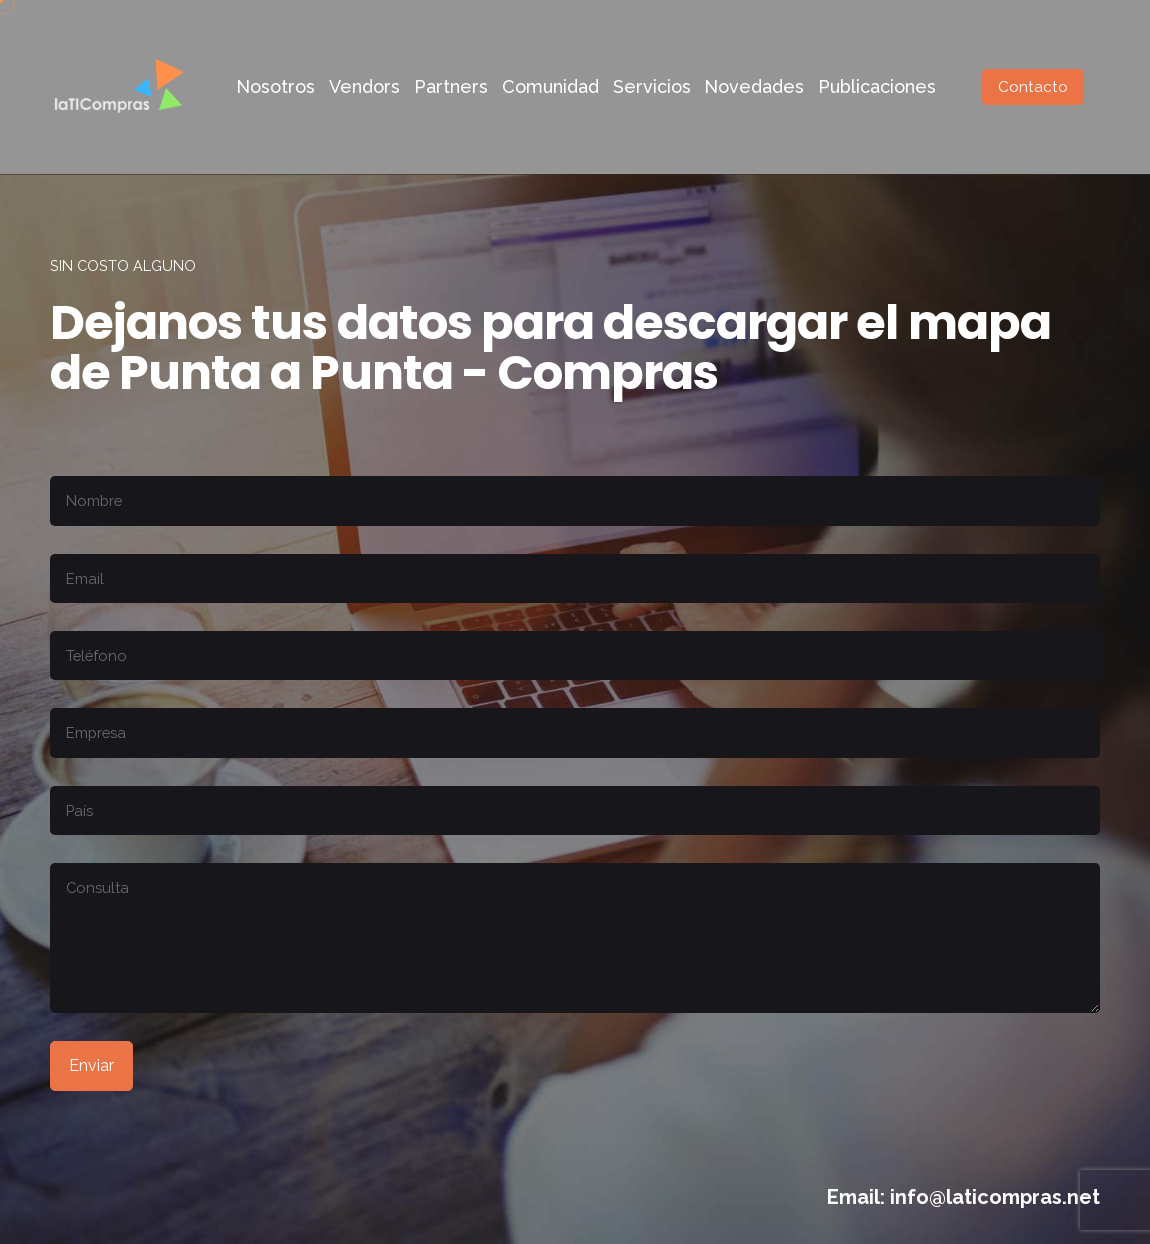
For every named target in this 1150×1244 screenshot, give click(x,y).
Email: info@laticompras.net (963, 1197)
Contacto (1033, 87)
